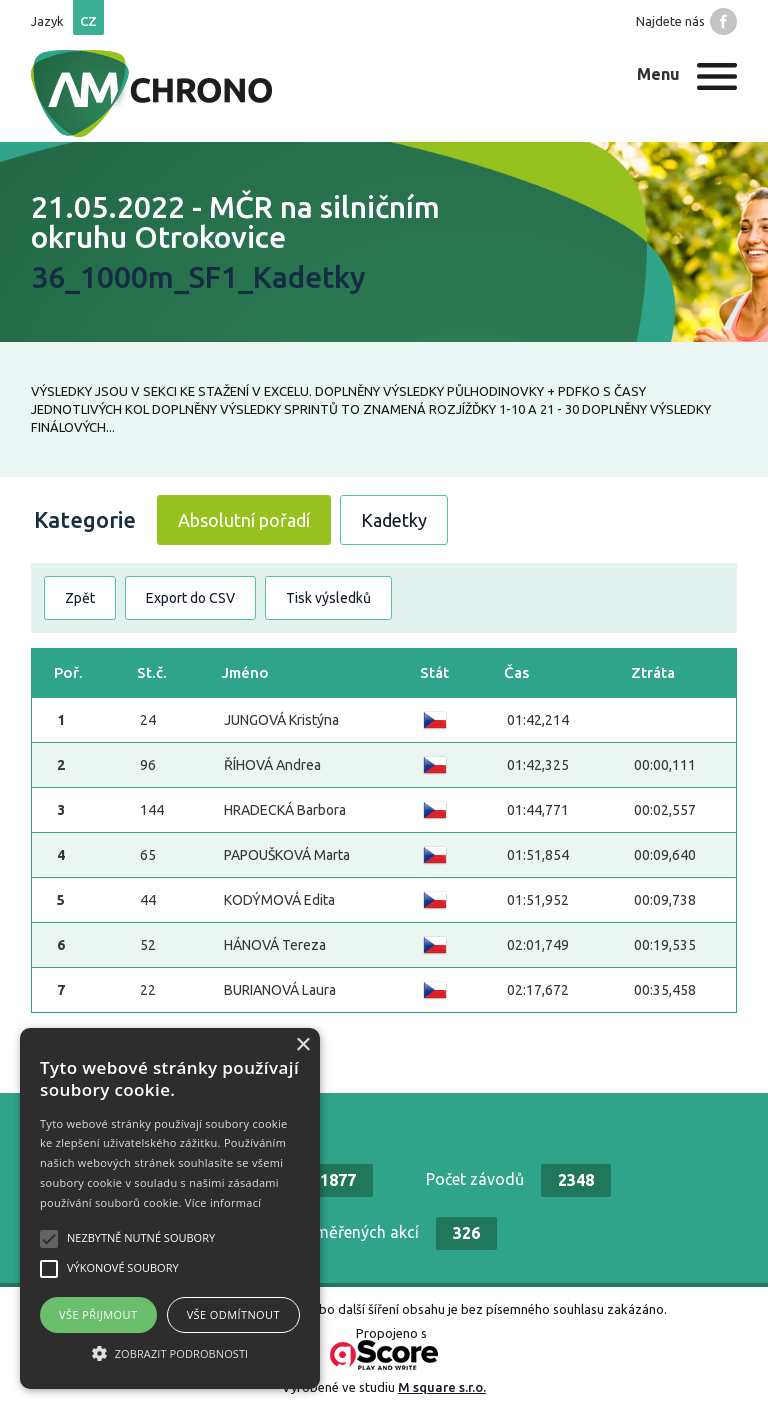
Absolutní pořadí (244, 520)
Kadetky (394, 520)
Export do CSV (190, 598)
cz (88, 21)
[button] (170, 1353)
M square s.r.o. (442, 1387)
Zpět (80, 598)
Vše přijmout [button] (98, 1314)
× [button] (302, 1045)
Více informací (223, 1202)
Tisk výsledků (328, 598)
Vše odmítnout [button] (233, 1314)
